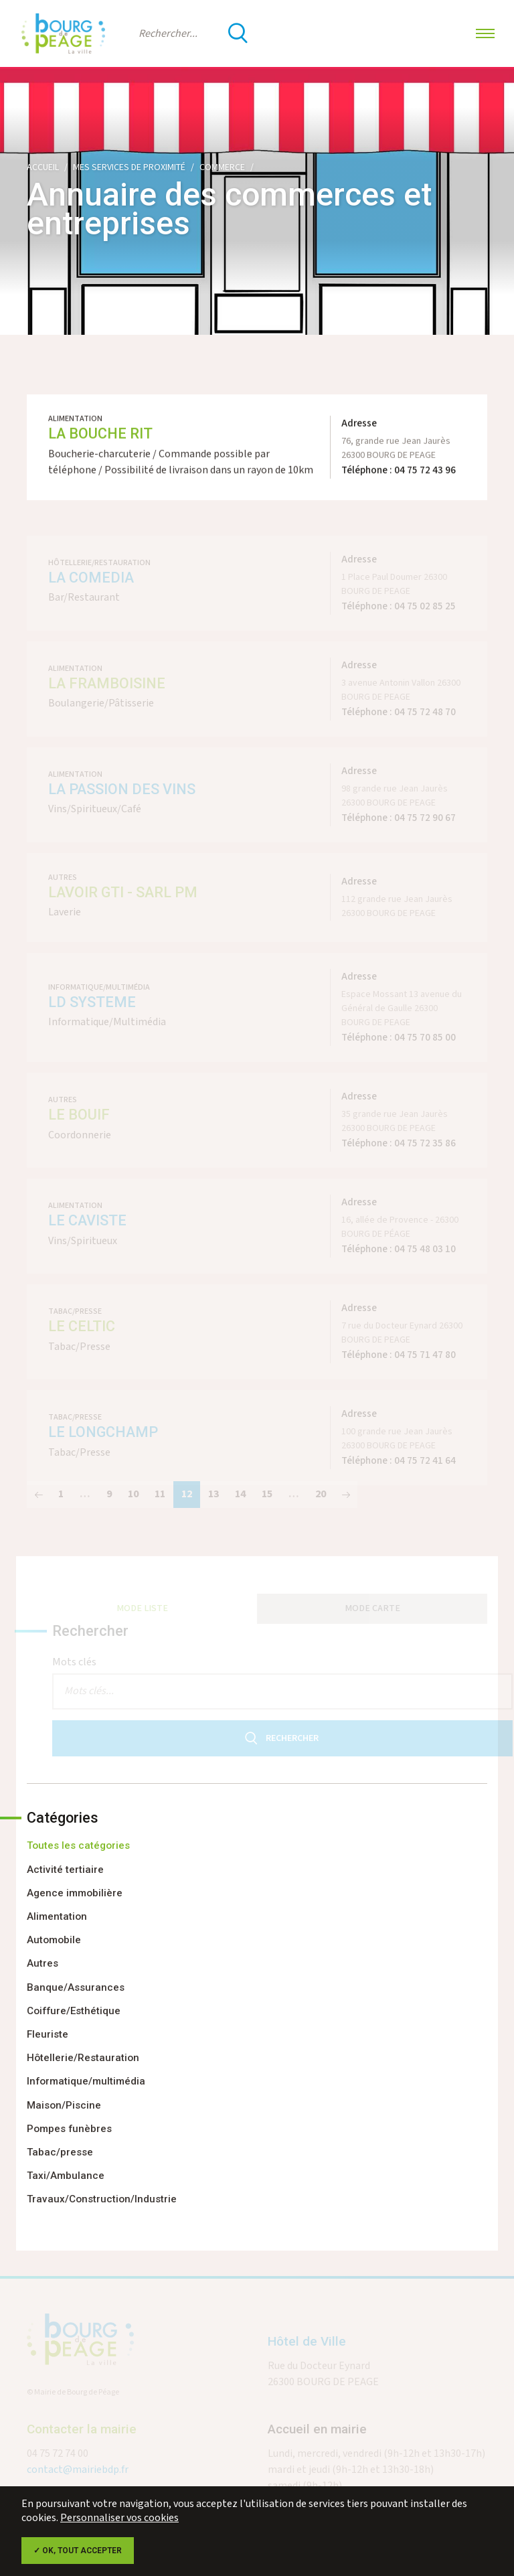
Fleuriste (47, 2034)
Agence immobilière (74, 1893)
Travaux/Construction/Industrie (102, 2199)
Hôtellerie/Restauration (83, 2058)
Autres (42, 1963)
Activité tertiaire (65, 1870)
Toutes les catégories (78, 1845)
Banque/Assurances (75, 1987)
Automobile (54, 1940)
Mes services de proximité (129, 167)
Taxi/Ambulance (65, 2176)
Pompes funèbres (69, 2129)
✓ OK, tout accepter (77, 2550)
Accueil (43, 167)
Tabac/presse (60, 2152)
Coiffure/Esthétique (73, 2011)
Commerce (222, 167)
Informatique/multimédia (86, 2081)
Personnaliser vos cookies (119, 2518)
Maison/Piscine (64, 2105)
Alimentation (57, 1916)
